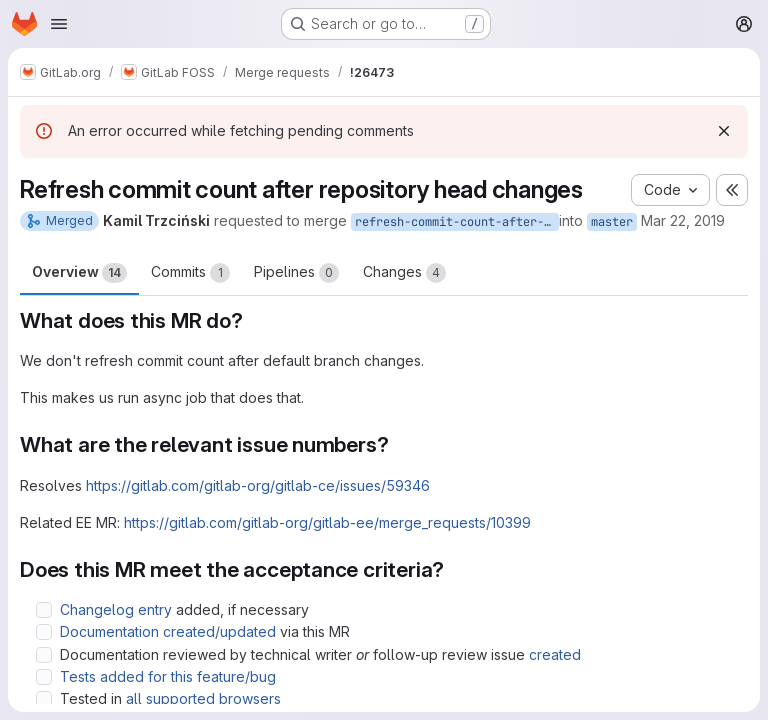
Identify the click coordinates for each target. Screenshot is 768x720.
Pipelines (296, 273)
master (612, 222)
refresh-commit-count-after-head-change (457, 222)
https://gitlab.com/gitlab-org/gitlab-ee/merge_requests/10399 (327, 522)
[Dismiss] (724, 131)
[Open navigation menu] (59, 24)
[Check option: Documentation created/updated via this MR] (44, 632)
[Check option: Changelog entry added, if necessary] (44, 610)
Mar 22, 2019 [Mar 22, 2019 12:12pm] (683, 220)
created (555, 654)
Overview (79, 273)
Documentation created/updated (168, 631)
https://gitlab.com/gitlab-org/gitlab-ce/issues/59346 (258, 485)
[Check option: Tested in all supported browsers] (44, 699)
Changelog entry (116, 609)
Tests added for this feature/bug (168, 676)
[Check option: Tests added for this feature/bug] (44, 677)
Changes (404, 273)
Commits (190, 273)
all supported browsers (203, 698)
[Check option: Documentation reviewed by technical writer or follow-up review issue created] (44, 655)
